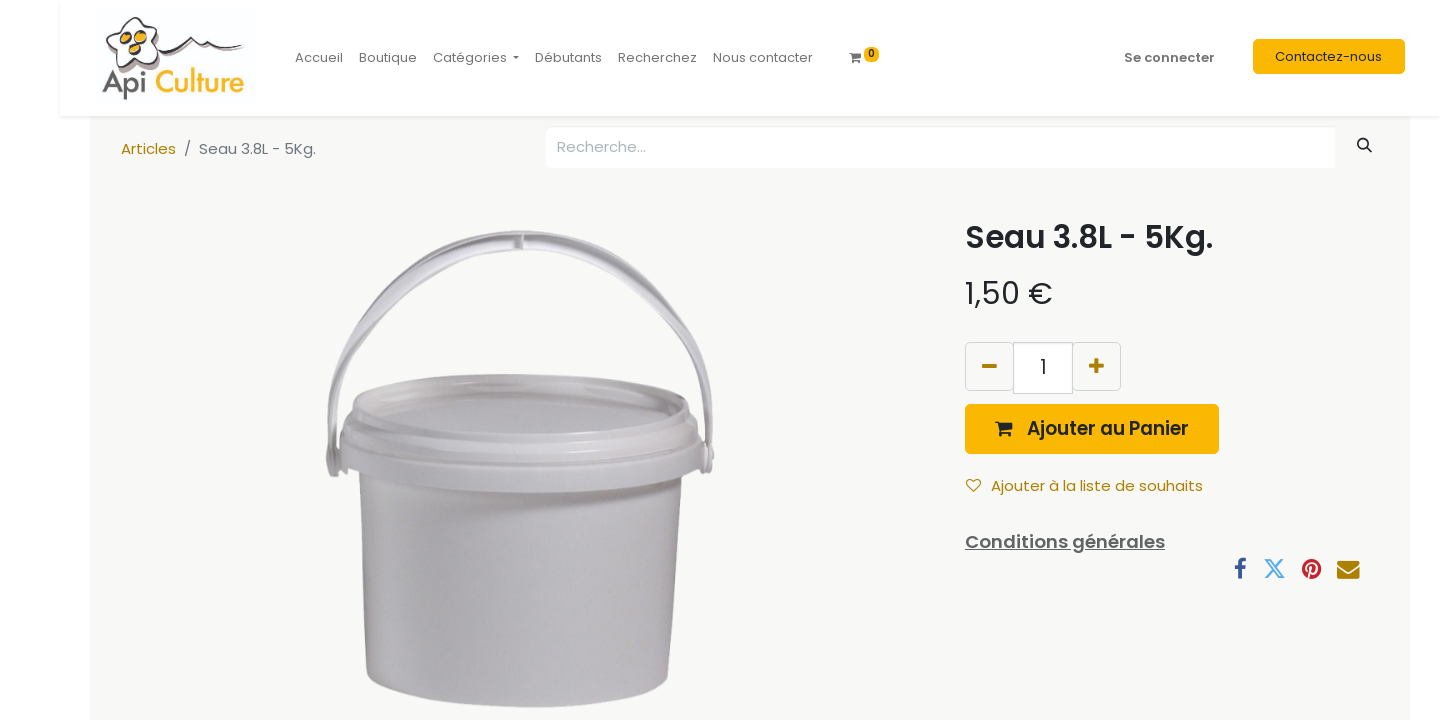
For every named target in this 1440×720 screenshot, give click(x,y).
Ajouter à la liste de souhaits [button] (1084, 485)
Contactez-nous (1328, 56)
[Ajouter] (1096, 366)
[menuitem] (319, 58)
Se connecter (1169, 57)
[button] (1092, 428)
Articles (148, 148)
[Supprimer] (989, 366)
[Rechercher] (1365, 145)
